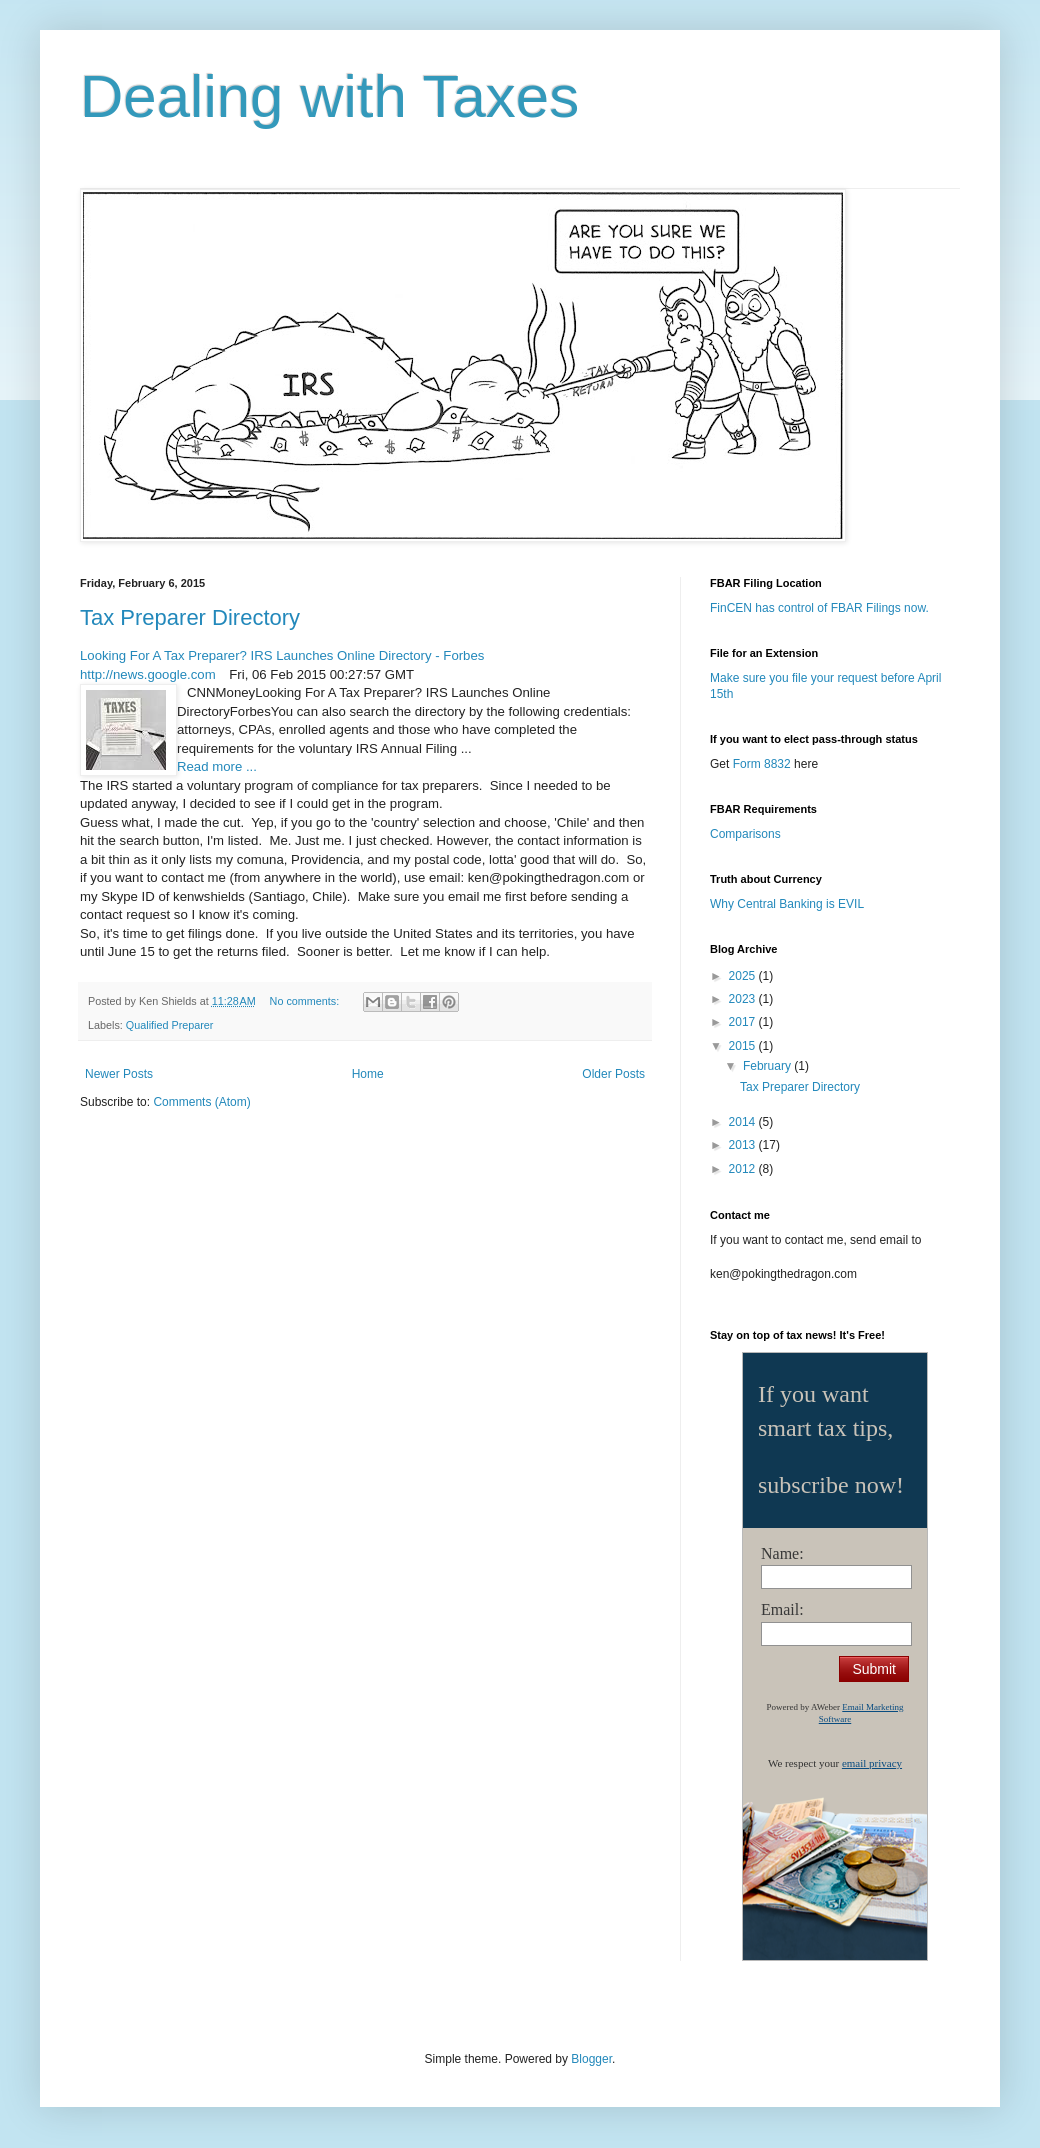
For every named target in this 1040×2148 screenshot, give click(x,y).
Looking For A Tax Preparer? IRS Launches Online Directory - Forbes (282, 655)
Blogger (591, 2059)
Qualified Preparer (170, 1025)
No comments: (306, 1001)
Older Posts (613, 1074)
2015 (744, 1046)
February (768, 1066)
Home (368, 1074)
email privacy (872, 1763)
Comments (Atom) (201, 1102)
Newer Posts (119, 1074)
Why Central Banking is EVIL (787, 904)
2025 (744, 976)
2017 (744, 1022)
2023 (744, 999)
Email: (782, 1609)
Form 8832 (762, 764)
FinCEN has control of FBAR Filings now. (819, 608)
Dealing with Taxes (329, 96)
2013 (744, 1145)
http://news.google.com (148, 674)
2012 (744, 1169)
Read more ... (217, 766)
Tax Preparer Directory (190, 617)
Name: (782, 1553)
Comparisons (745, 834)
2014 (744, 1122)
